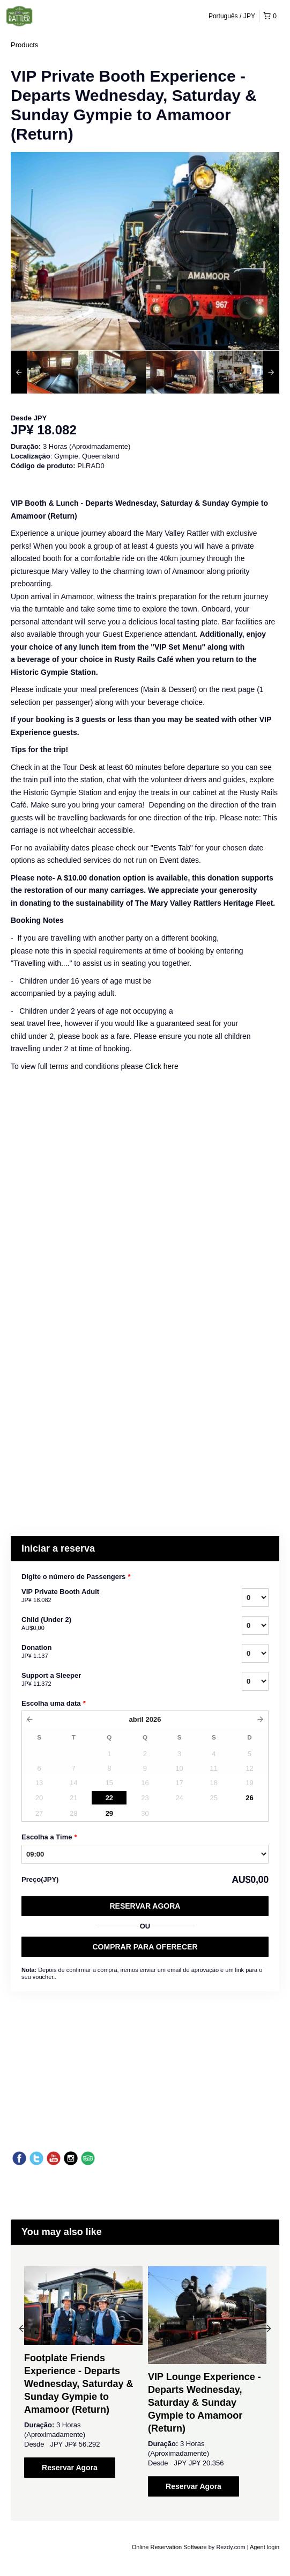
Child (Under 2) (118, 1624)
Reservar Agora (145, 1906)
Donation (118, 1652)
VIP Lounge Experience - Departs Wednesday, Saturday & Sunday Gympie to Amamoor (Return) (204, 2402)
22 (109, 1798)
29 (109, 1813)
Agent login (264, 2547)
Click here (162, 1066)
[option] (44, 372)
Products (24, 45)
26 (249, 1798)
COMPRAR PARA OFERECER (144, 1946)
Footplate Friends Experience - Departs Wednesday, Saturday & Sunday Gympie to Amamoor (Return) (78, 2384)
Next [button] (267, 2328)
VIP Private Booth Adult (118, 1596)
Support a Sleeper (118, 1680)
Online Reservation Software (169, 2547)
